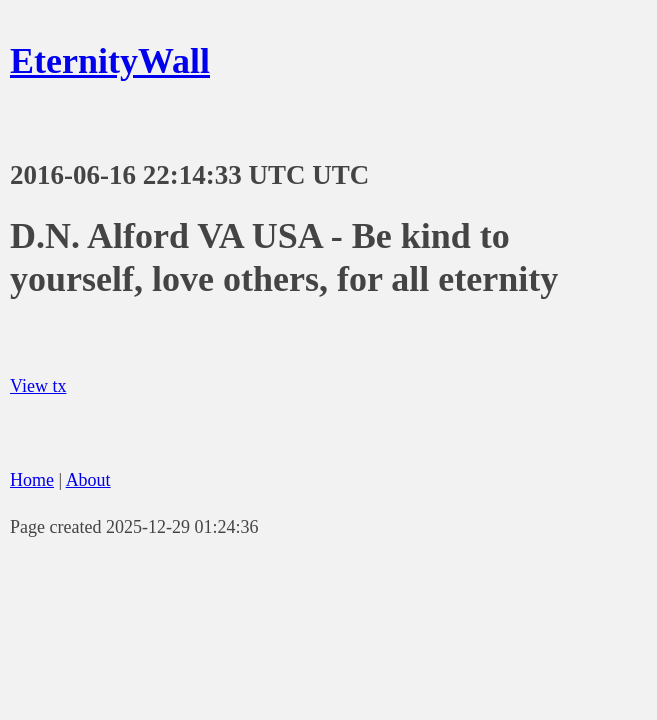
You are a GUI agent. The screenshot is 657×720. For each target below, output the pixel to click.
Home (32, 480)
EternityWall (110, 61)
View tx (38, 386)
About (88, 480)
